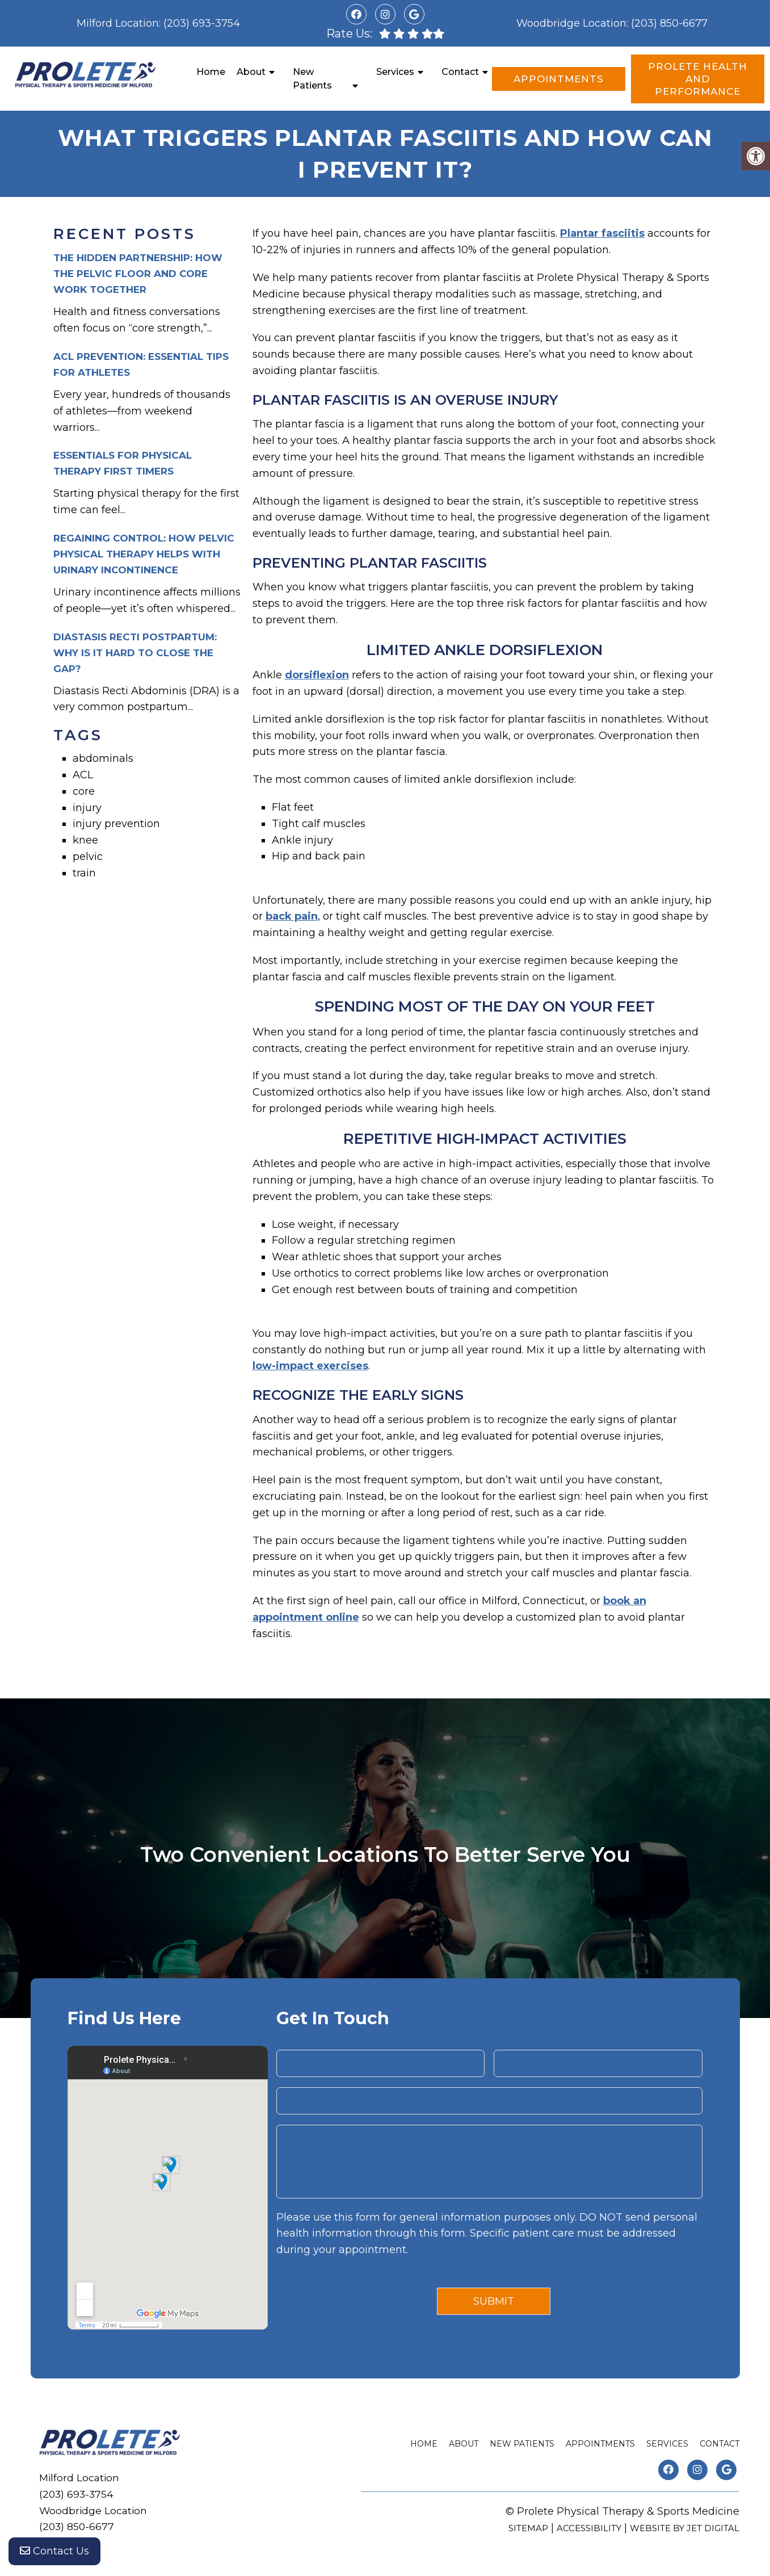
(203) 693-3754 (201, 23)
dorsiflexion (317, 675)
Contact (460, 71)
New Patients (312, 78)
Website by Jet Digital (684, 2528)
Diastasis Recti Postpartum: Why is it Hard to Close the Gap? (135, 652)
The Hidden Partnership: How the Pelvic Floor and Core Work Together (137, 273)
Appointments (559, 79)
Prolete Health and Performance (697, 79)
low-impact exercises (310, 1366)
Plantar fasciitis (602, 233)
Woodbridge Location (571, 23)
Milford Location (118, 23)
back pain (292, 916)
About (251, 71)
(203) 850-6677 (669, 23)
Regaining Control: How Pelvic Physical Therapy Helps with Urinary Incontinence (143, 554)
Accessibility (589, 2528)
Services (395, 71)
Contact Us (54, 2553)
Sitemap (528, 2528)
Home (210, 71)
